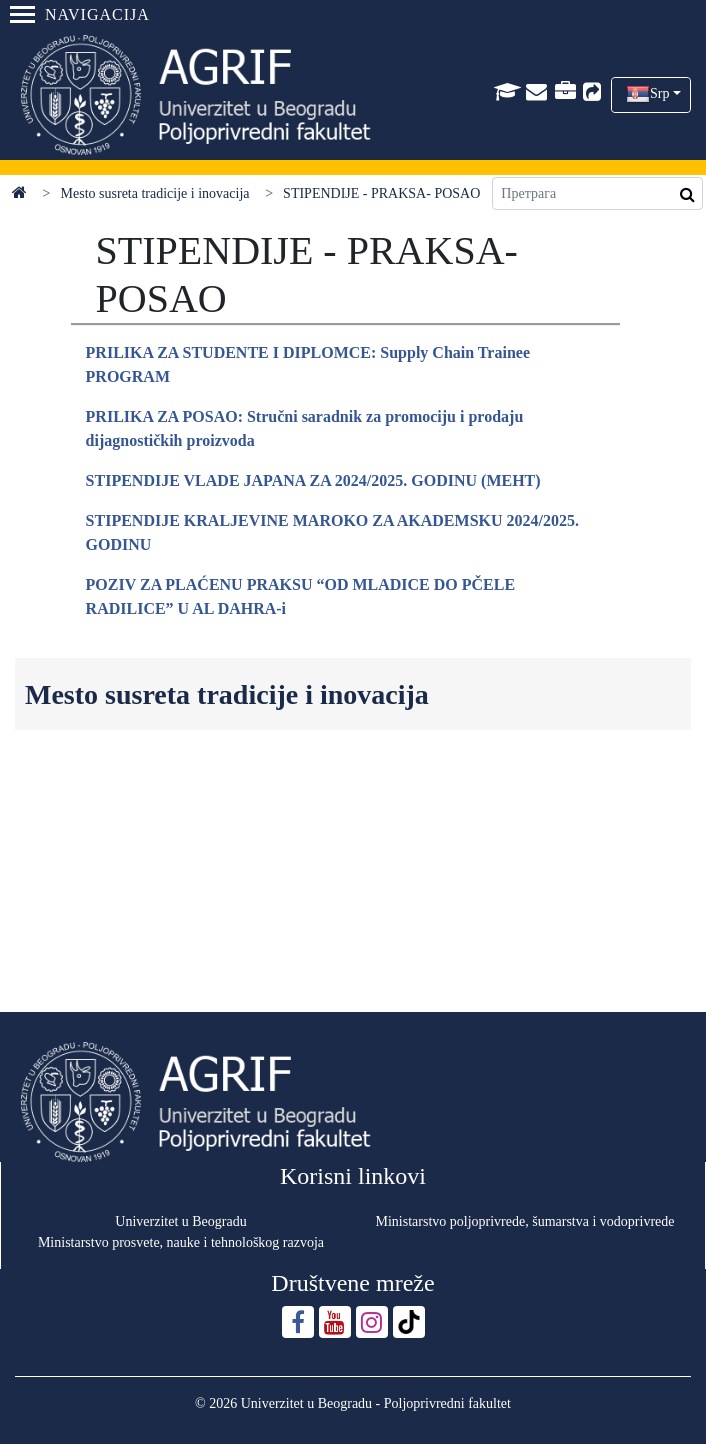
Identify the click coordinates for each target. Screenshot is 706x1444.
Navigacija (80, 14)
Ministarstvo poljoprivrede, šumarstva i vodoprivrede (525, 1221)
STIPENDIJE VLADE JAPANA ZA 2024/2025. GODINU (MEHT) (313, 480)
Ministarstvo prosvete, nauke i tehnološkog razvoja (181, 1242)
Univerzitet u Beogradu (180, 1221)
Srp (659, 93)
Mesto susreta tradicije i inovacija (155, 193)
